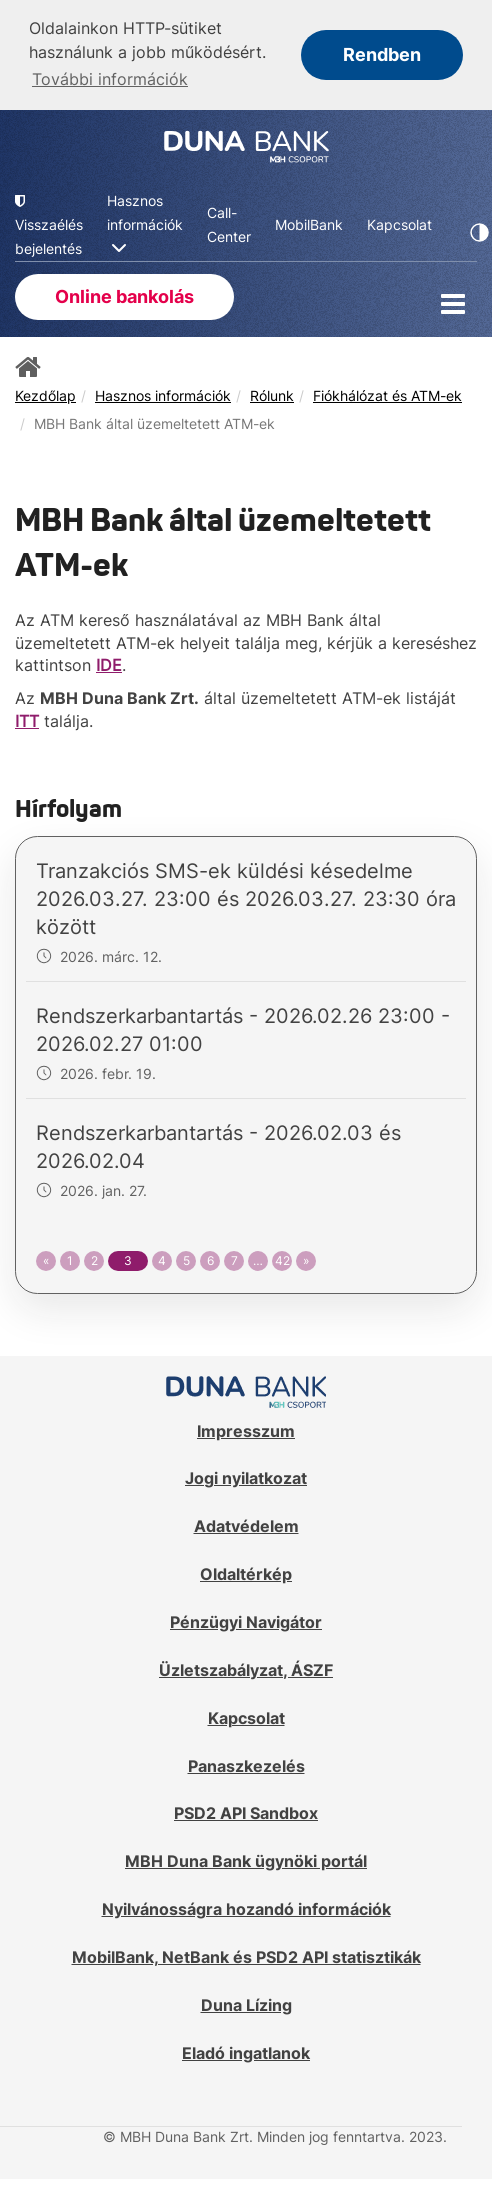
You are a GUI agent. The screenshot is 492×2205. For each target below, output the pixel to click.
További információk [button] (110, 79)
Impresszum (246, 1431)
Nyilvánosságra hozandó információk (246, 1909)
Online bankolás (124, 296)
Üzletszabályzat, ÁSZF (246, 1670)
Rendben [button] (382, 54)
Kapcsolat (246, 1718)
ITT (27, 721)
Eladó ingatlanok (246, 2053)
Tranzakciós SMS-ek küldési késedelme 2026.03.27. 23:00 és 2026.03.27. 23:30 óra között (246, 899)
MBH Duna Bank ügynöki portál (246, 1861)
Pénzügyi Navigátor (246, 1622)
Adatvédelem (246, 1526)
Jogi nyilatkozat (246, 1478)
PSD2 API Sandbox (246, 1813)
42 (282, 1260)
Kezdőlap (45, 395)
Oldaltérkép (246, 1574)
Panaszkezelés (246, 1766)
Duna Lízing (246, 2005)
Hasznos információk (163, 395)
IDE (109, 665)
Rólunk (272, 395)
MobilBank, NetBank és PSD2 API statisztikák (246, 1957)
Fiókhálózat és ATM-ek (387, 395)
